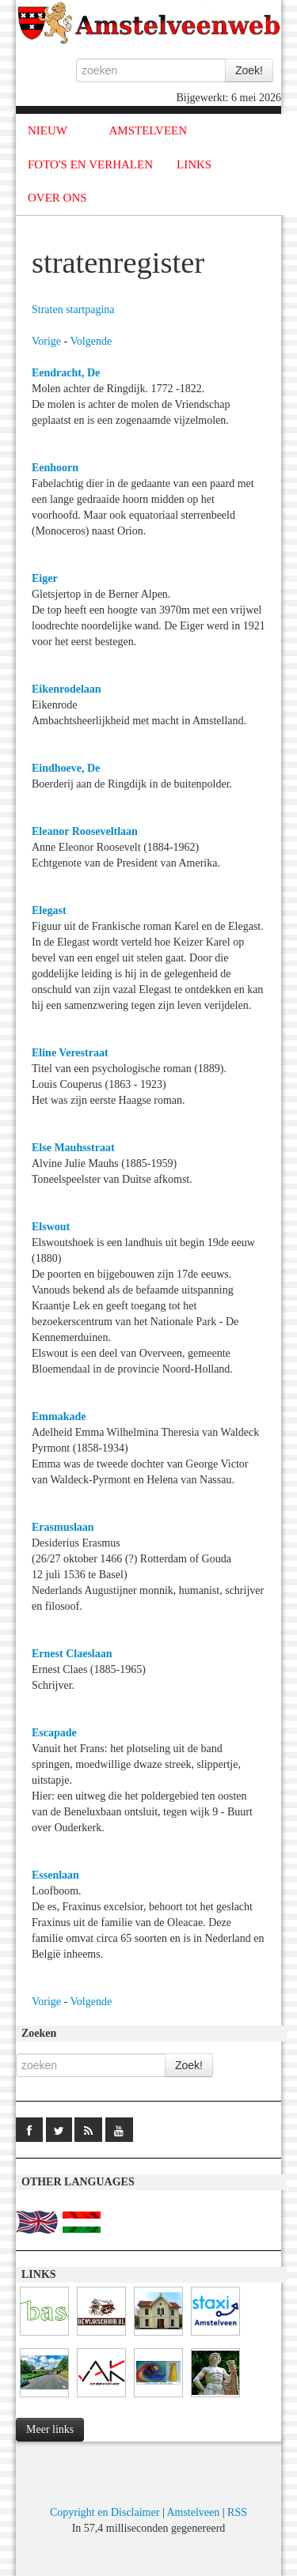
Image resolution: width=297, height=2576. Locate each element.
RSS (237, 2512)
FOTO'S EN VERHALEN (90, 164)
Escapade (54, 1733)
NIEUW (47, 130)
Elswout (51, 1227)
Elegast (49, 910)
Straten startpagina (73, 309)
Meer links (50, 2429)
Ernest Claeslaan (72, 1654)
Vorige (46, 341)
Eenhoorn (55, 468)
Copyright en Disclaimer (104, 2512)
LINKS (194, 164)
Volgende (91, 341)
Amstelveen (192, 2512)
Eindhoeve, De (66, 768)
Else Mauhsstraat (73, 1148)
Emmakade (59, 1416)
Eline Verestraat (70, 1053)
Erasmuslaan (63, 1527)
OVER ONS (57, 197)
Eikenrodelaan (66, 689)
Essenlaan (55, 1875)
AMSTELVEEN (148, 130)
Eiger (45, 578)
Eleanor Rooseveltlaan (85, 831)
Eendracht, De (66, 373)
